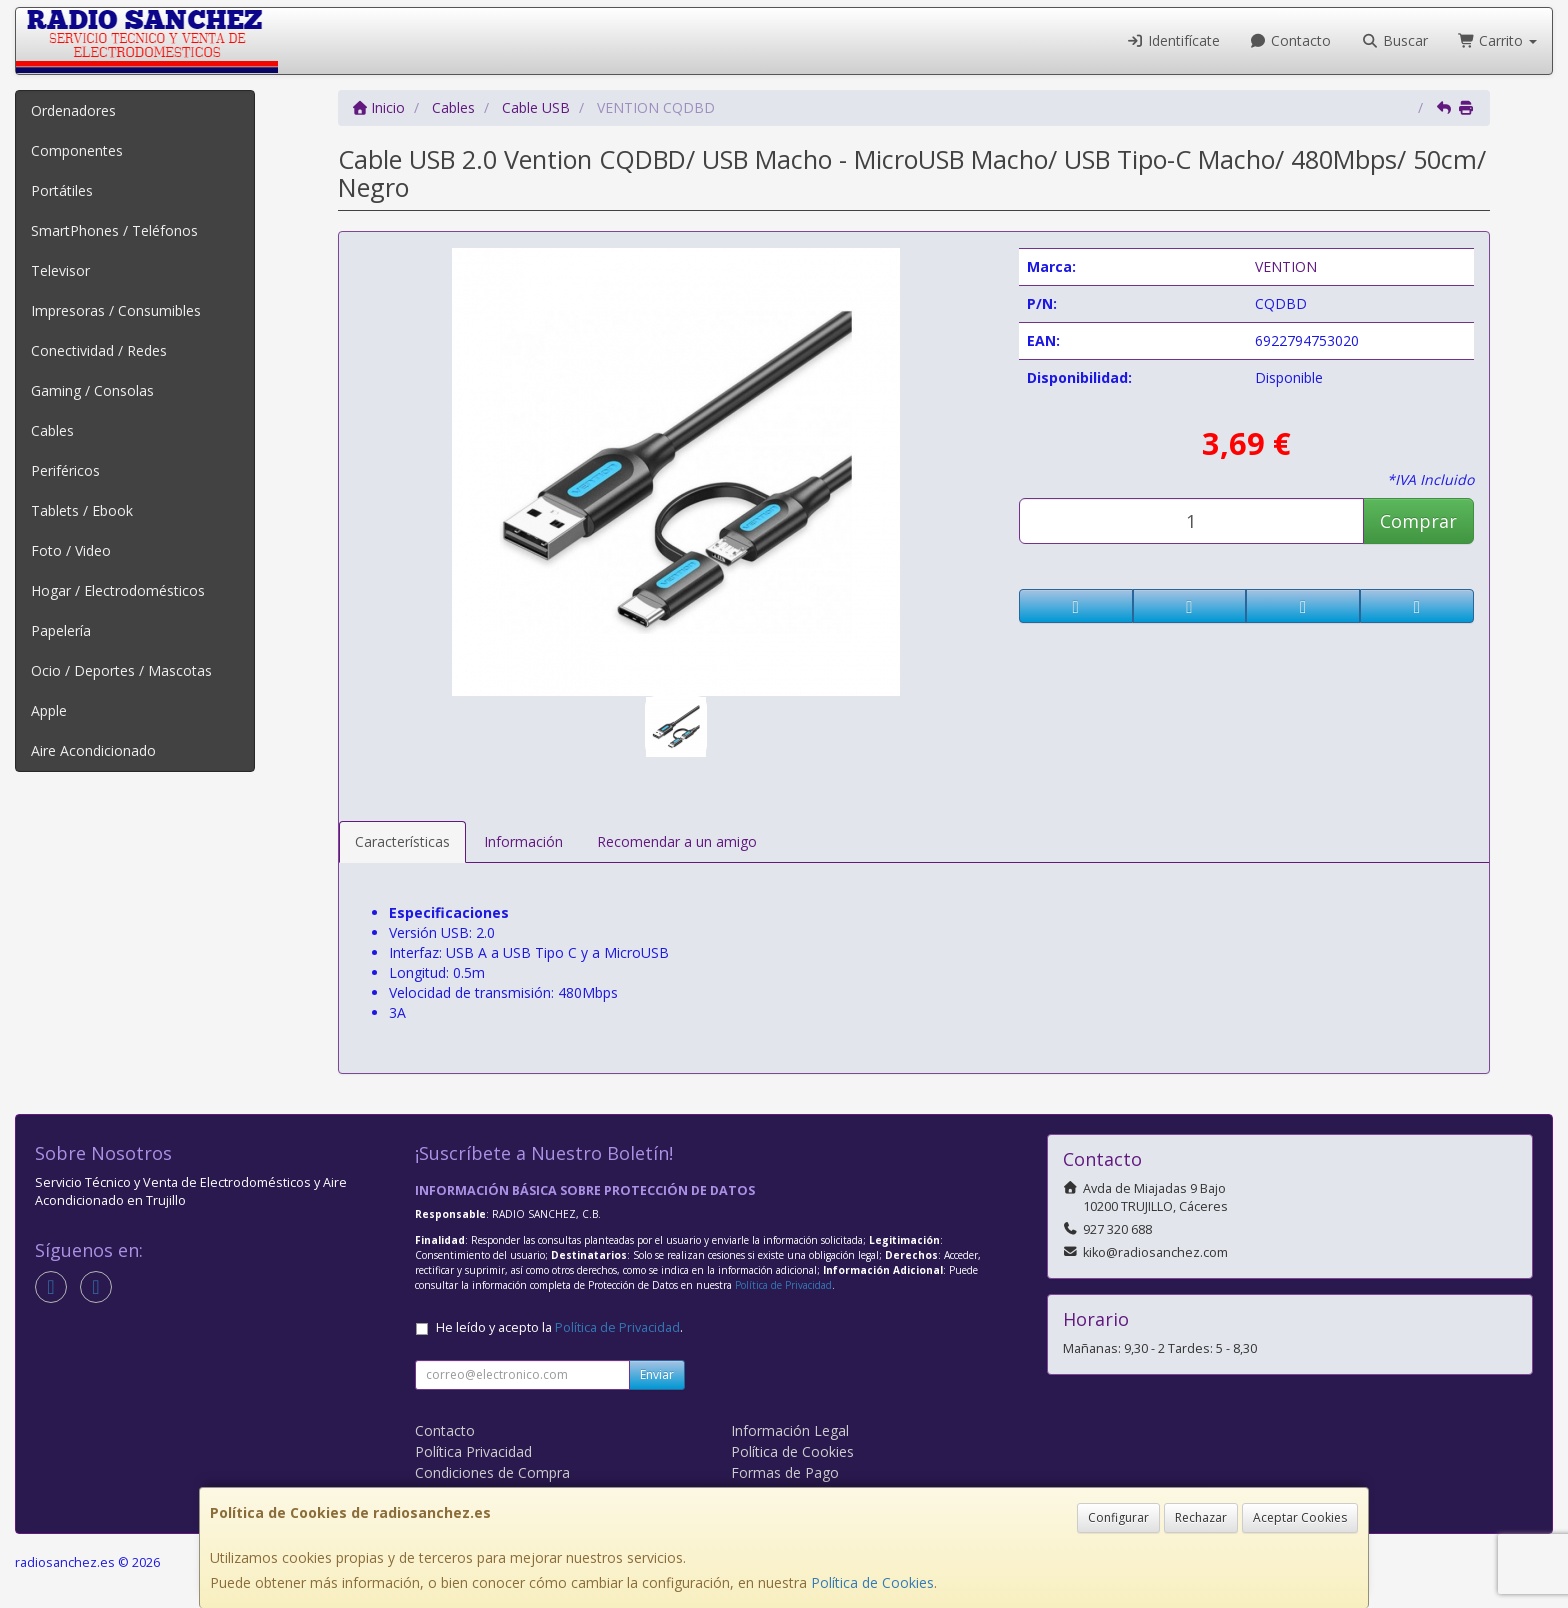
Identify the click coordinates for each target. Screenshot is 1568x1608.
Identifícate (1173, 40)
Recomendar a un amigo (677, 841)
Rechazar (1201, 1517)
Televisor (60, 270)
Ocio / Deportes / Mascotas (121, 670)
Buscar (1394, 40)
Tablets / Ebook (82, 510)
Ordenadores (73, 110)
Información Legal (790, 1430)
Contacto (1291, 40)
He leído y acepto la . (559, 1327)
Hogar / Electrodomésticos (118, 590)
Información (523, 841)
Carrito (1498, 40)
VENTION (1286, 266)
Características (402, 841)
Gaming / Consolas (92, 390)
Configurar (1118, 1517)
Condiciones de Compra (492, 1472)
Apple (49, 710)
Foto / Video (71, 550)
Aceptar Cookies (1300, 1517)
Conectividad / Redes (99, 350)
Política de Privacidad (783, 1285)
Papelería (61, 630)
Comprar (1418, 521)
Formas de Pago (785, 1472)
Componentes (77, 150)
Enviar (657, 1374)
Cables (52, 430)
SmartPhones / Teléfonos (114, 230)
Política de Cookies (872, 1582)
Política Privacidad (473, 1451)
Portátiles (62, 190)
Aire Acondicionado (93, 750)
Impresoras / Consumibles (116, 310)
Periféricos (65, 470)
